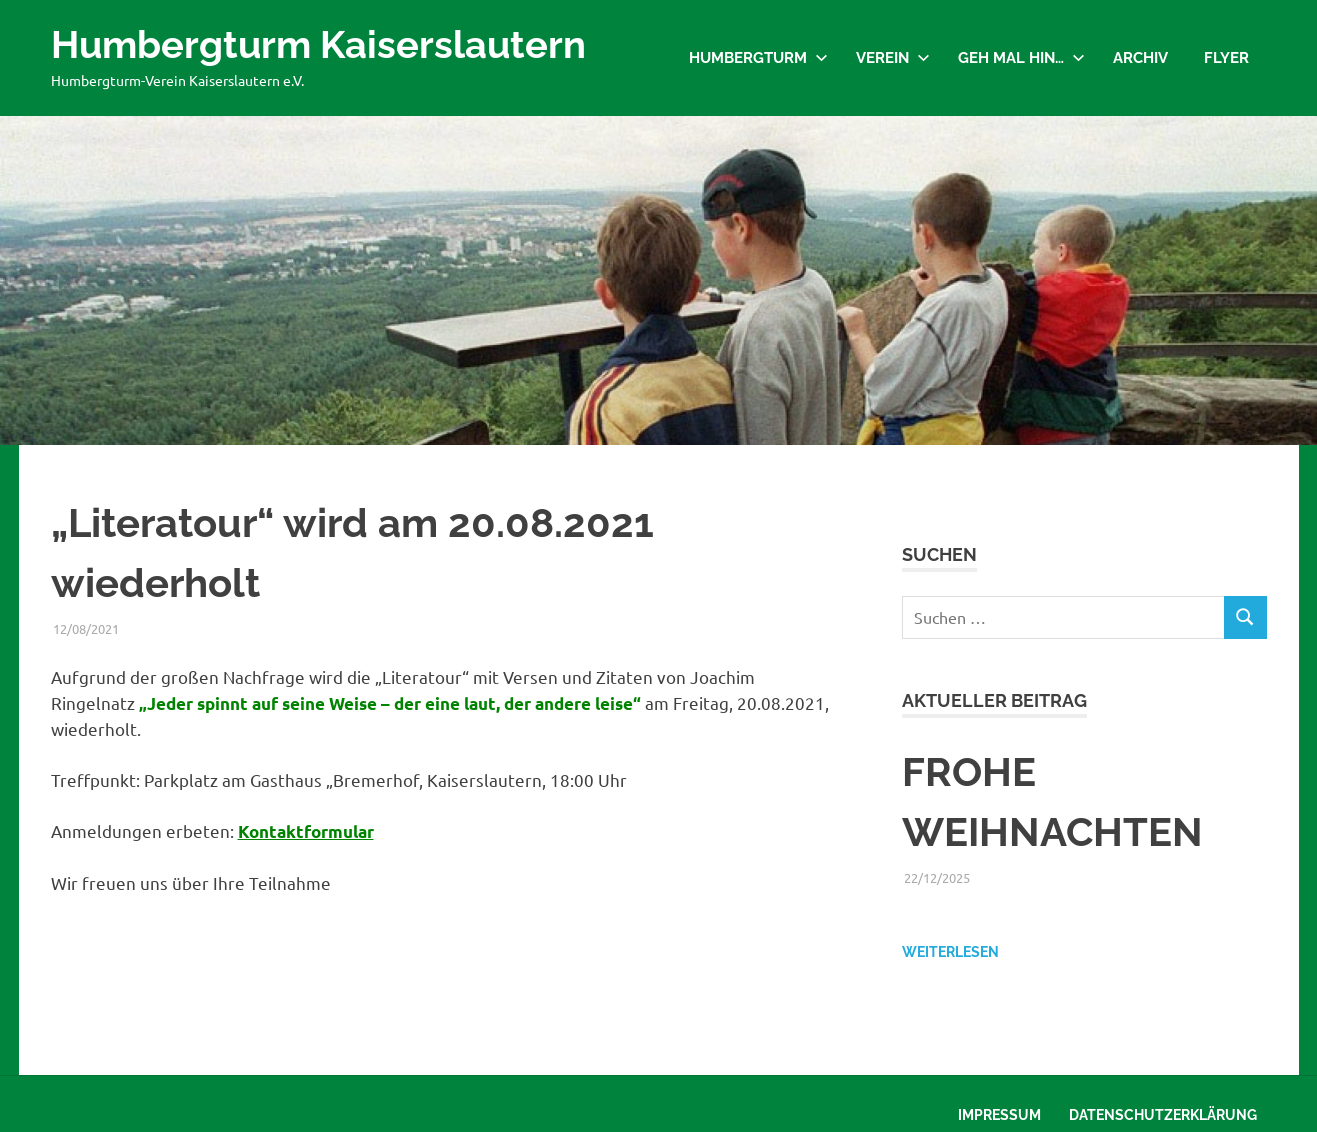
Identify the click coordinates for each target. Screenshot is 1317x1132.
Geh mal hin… (1021, 58)
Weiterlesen (950, 952)
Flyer (1226, 58)
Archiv (1140, 58)
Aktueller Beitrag (994, 700)
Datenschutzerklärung (1163, 1115)
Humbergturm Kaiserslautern (318, 44)
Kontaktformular (306, 831)
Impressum (999, 1115)
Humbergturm (758, 58)
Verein (893, 58)
